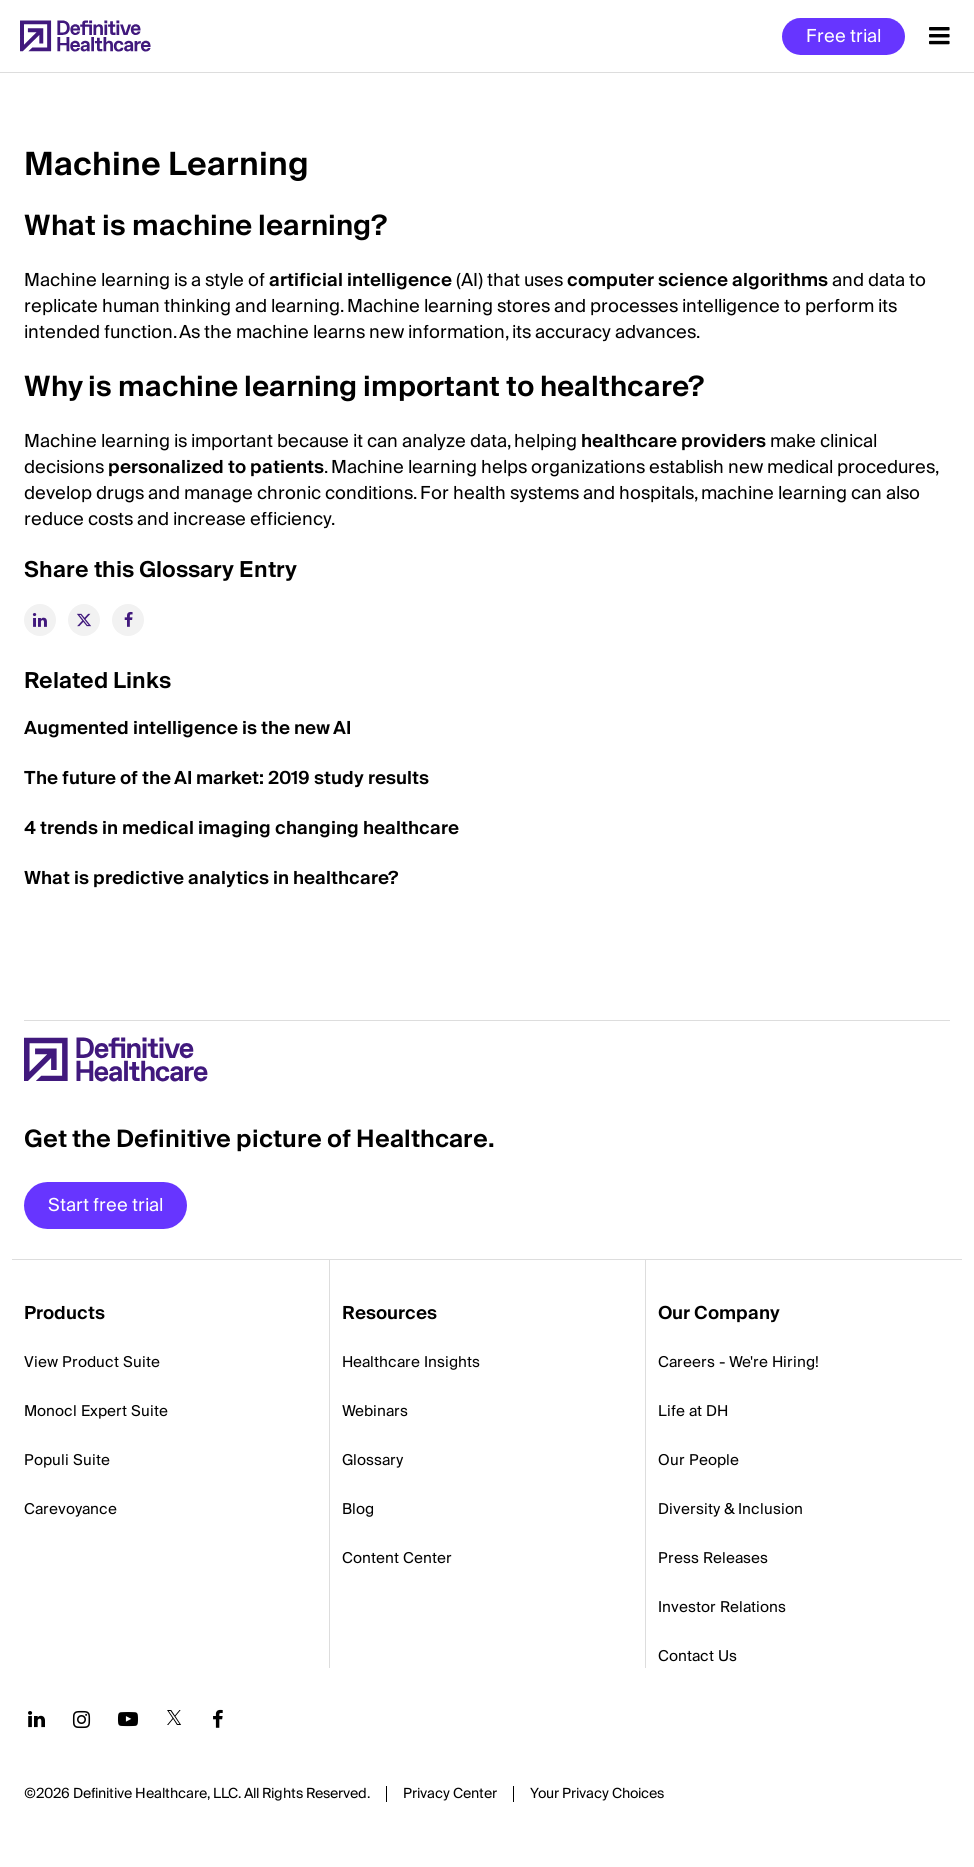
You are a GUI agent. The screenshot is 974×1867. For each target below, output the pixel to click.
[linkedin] (40, 620)
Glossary (372, 1460)
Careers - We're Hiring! (738, 1362)
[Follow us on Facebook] (218, 1719)
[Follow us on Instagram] (81, 1719)
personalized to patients (216, 467)
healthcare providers (673, 441)
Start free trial (105, 1205)
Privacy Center (450, 1794)
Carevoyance (70, 1509)
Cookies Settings (597, 1795)
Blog (358, 1509)
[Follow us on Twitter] (174, 1719)
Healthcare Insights (411, 1362)
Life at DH (693, 1411)
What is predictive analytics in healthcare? (211, 878)
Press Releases (713, 1558)
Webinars (375, 1411)
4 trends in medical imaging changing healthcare (241, 828)
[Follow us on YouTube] (128, 1719)
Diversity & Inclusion (730, 1509)
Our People (698, 1460)
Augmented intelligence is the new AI (187, 728)
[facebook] (128, 620)
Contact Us (697, 1656)
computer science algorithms (697, 280)
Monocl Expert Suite (96, 1411)
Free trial (843, 36)
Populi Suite (67, 1460)
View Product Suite (92, 1362)
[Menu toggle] (939, 36)
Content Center (397, 1558)
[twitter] (84, 620)
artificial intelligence (360, 280)
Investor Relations (722, 1607)
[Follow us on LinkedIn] (36, 1719)
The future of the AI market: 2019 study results (226, 778)
